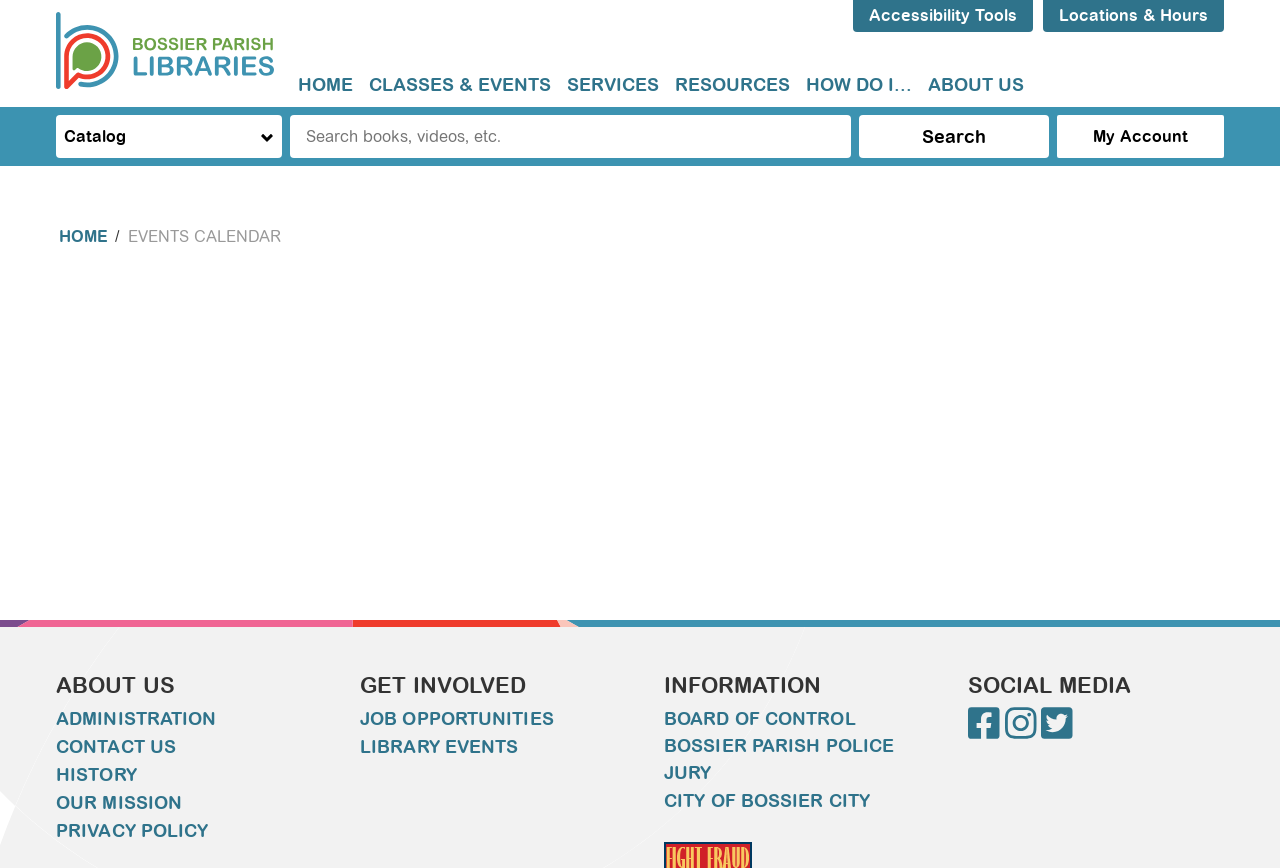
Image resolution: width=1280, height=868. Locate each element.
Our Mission (119, 803)
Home (325, 85)
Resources (732, 85)
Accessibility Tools (943, 15)
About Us (976, 85)
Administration (136, 719)
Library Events (439, 747)
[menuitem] (325, 85)
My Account (1140, 136)
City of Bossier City (767, 801)
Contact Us (116, 747)
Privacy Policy (132, 831)
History (96, 775)
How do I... (859, 85)
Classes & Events (460, 85)
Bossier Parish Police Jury (779, 759)
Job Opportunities (457, 719)
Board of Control (760, 719)
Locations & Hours (1133, 15)
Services (613, 85)
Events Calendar (204, 236)
